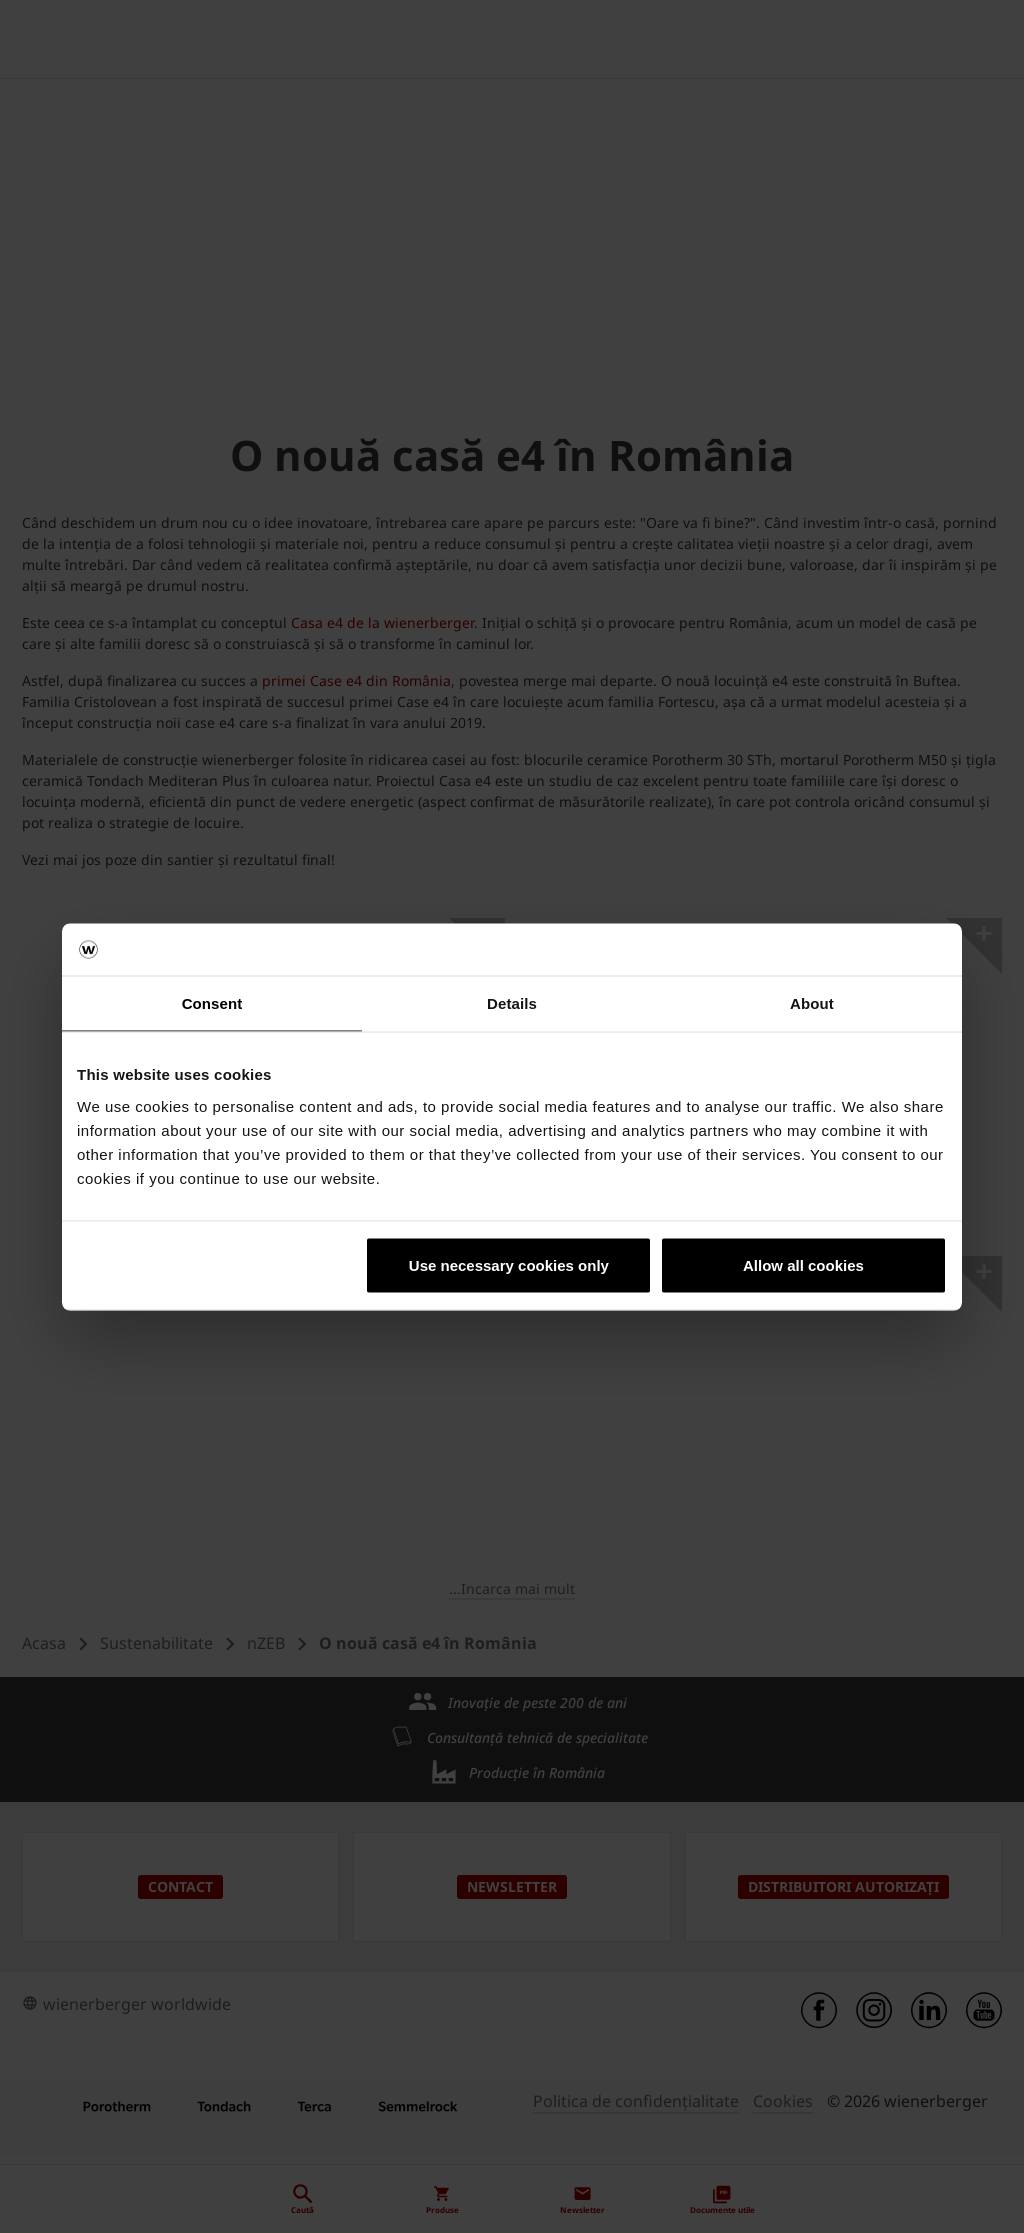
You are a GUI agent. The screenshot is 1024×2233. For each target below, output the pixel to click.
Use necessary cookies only (509, 1264)
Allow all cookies (803, 1264)
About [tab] (812, 1003)
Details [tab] (512, 1003)
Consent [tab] (212, 1003)
